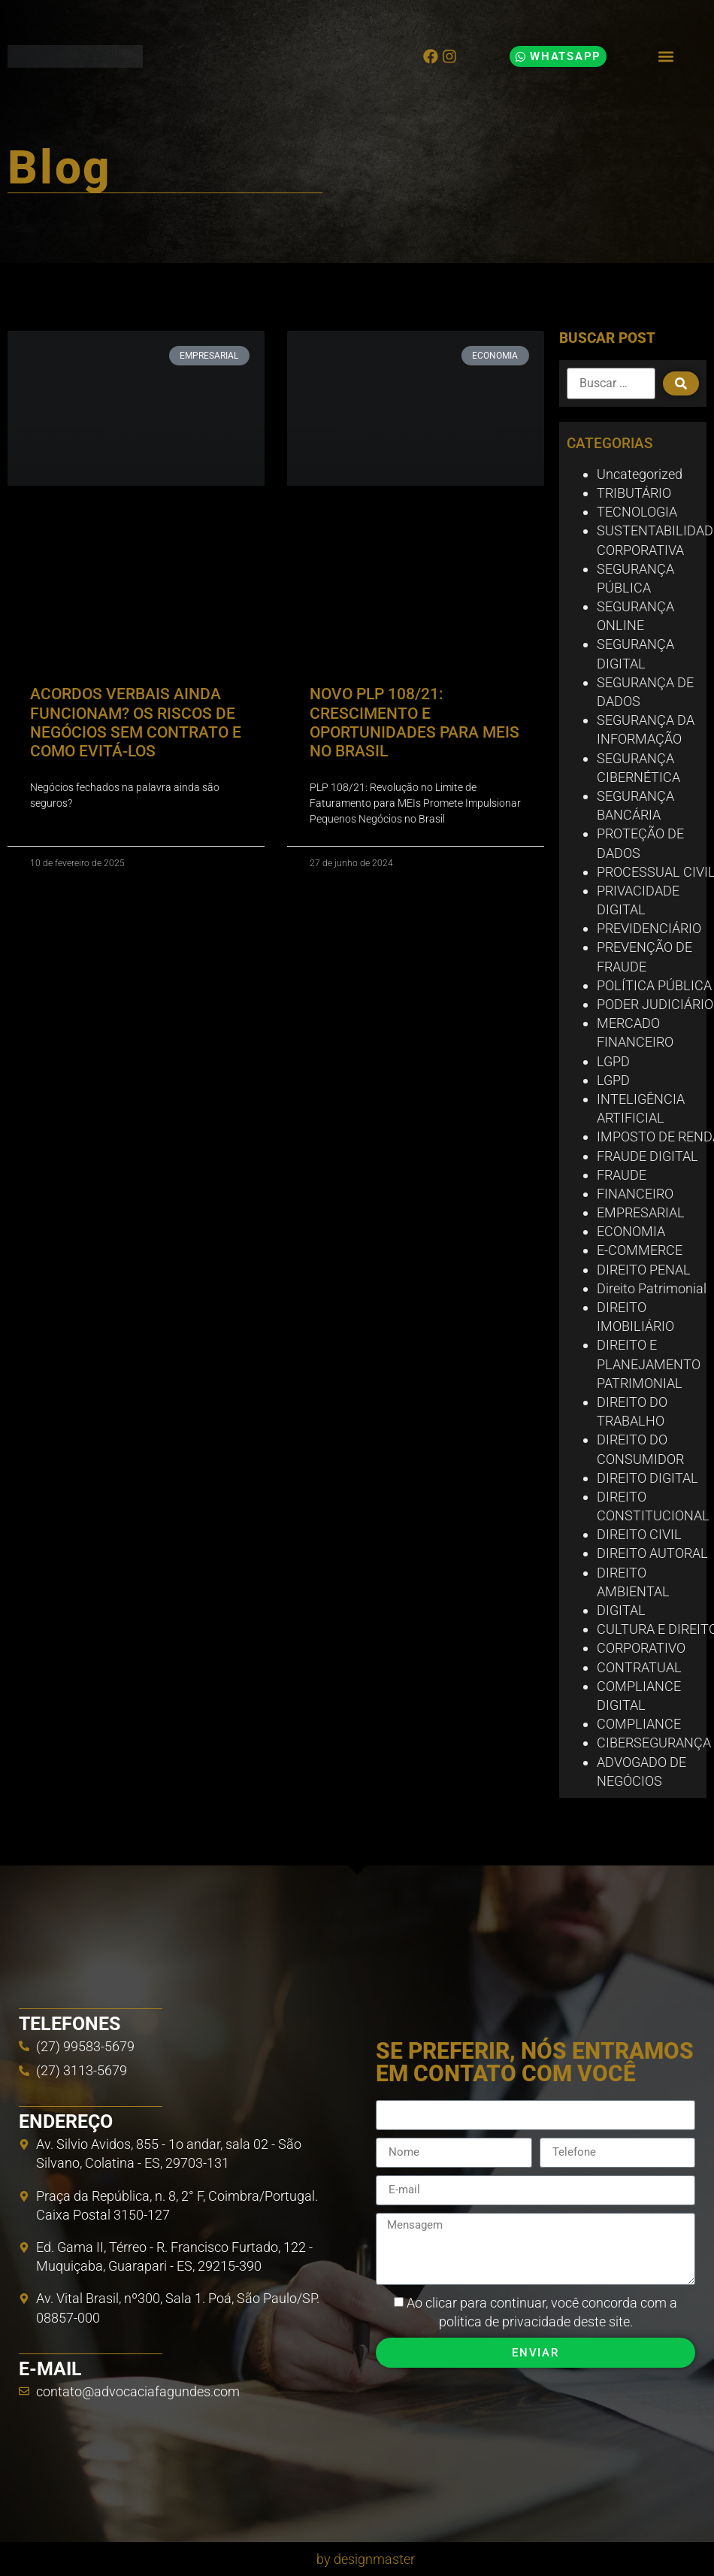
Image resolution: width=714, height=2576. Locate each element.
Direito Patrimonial (651, 1288)
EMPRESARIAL (641, 1212)
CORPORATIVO (641, 1648)
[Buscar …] (611, 383)
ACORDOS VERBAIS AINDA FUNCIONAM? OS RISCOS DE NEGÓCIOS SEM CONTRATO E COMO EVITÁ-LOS (135, 722)
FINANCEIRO (635, 1194)
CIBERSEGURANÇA (654, 1742)
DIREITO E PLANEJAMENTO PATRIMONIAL (648, 1363)
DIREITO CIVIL (639, 1534)
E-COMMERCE (639, 1250)
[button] (665, 56)
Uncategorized (639, 474)
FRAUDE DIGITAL (647, 1156)
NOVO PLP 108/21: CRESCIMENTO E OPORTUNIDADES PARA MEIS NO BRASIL (414, 722)
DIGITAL (621, 1610)
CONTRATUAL (639, 1667)
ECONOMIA (631, 1231)
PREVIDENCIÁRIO (649, 928)
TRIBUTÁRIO (634, 493)
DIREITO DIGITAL (647, 1478)
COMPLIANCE (639, 1724)
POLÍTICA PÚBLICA (654, 985)
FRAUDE (621, 1175)
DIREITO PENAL (644, 1269)
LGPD (613, 1061)
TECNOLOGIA (637, 512)
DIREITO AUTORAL (652, 1553)
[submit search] (681, 383)
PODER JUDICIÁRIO (655, 1004)
